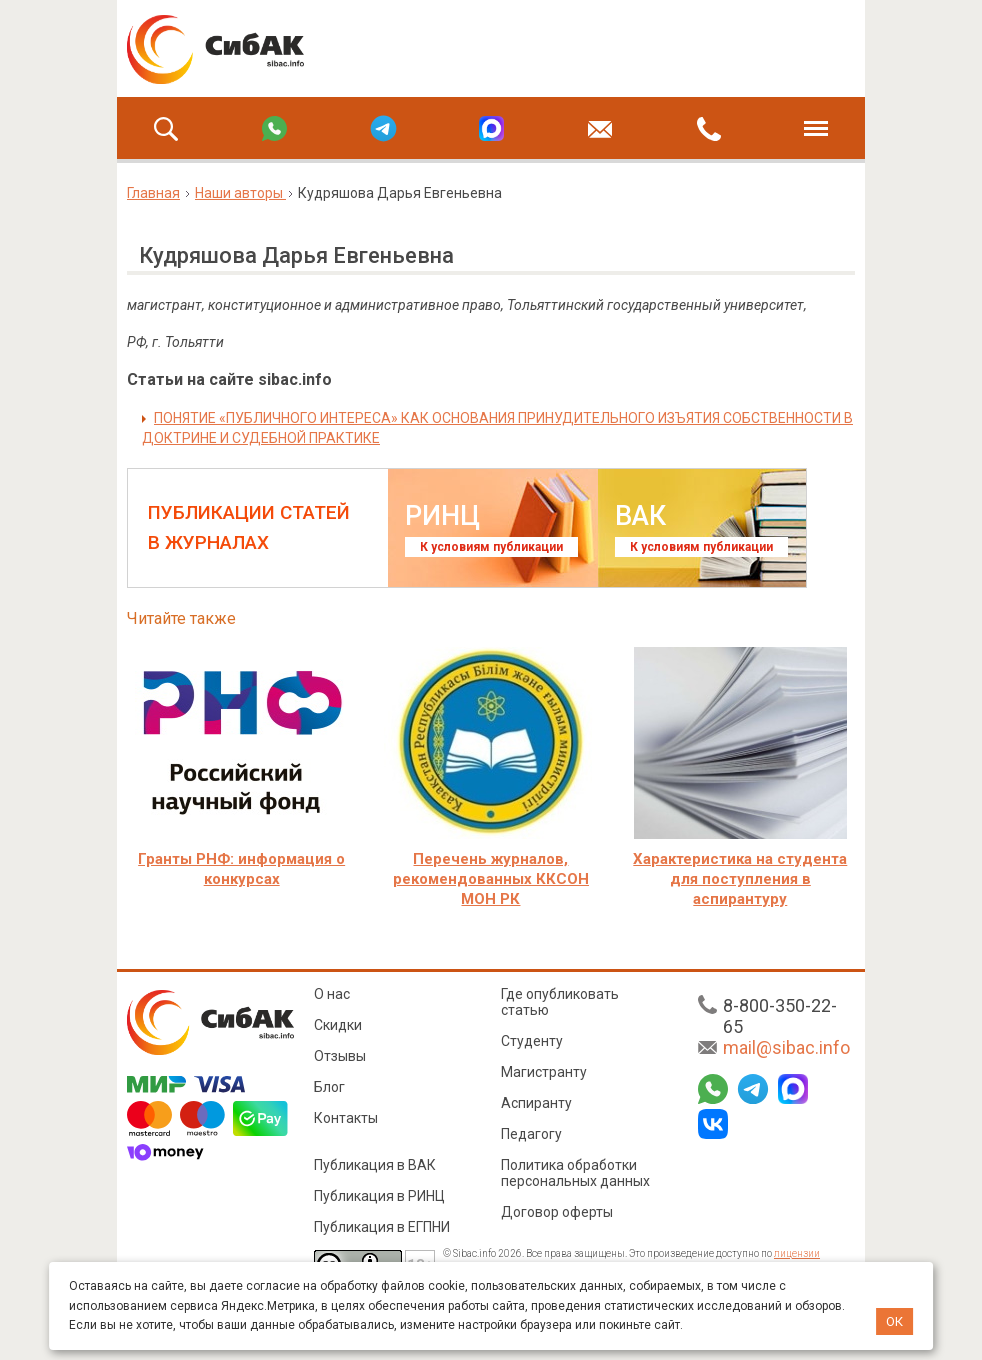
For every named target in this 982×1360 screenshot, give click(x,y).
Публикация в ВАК (375, 1165)
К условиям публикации (491, 547)
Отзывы (340, 1056)
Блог (329, 1087)
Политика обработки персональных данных (575, 1173)
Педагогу (531, 1134)
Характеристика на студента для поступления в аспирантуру (740, 879)
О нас (332, 994)
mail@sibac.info (786, 1047)
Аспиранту (536, 1103)
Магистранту (544, 1072)
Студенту (532, 1041)
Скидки (338, 1025)
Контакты (346, 1118)
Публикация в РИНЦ (379, 1196)
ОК (894, 1321)
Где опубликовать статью (560, 1002)
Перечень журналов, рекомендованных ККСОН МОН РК (491, 879)
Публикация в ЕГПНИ (382, 1227)
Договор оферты (557, 1212)
